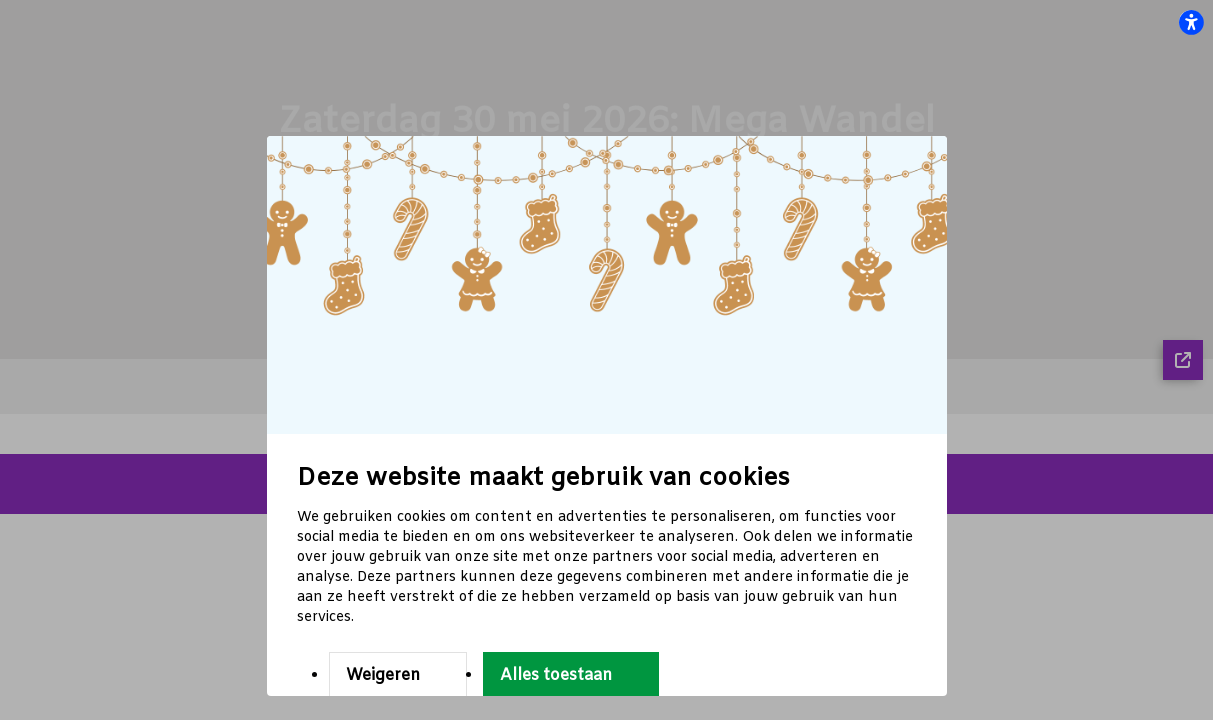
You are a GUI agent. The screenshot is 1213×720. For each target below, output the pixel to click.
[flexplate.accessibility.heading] (1191, 22)
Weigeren (383, 675)
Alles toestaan (556, 675)
